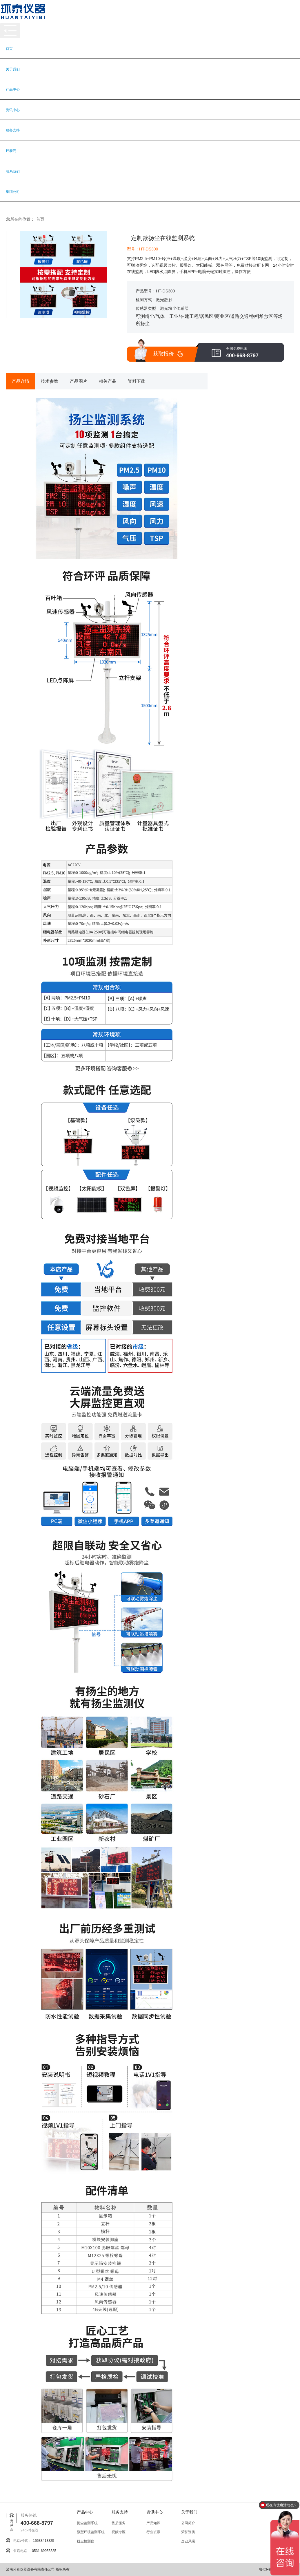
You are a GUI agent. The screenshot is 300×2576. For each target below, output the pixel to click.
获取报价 (163, 354)
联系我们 (13, 171)
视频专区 (119, 2532)
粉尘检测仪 (85, 2541)
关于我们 (13, 69)
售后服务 (119, 2523)
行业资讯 (153, 2532)
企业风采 (188, 2541)
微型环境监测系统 (91, 2532)
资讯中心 (13, 110)
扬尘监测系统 (87, 2523)
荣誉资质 (188, 2532)
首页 (9, 49)
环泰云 (11, 151)
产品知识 (153, 2523)
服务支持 (13, 130)
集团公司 (13, 192)
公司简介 (188, 2523)
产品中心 (13, 89)
